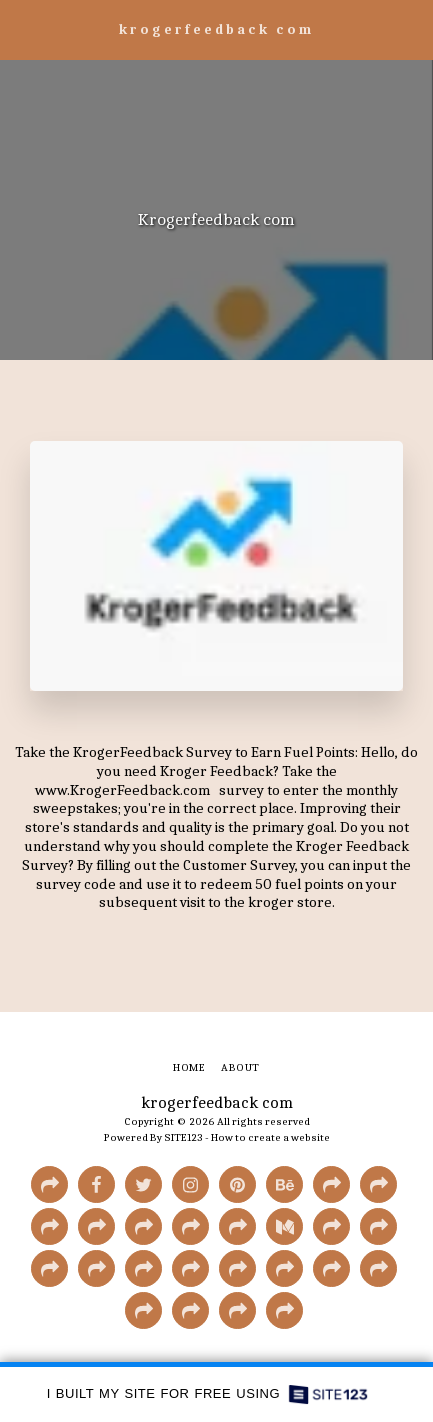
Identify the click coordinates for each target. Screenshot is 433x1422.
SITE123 (183, 1137)
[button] (22, 28)
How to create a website (270, 1137)
